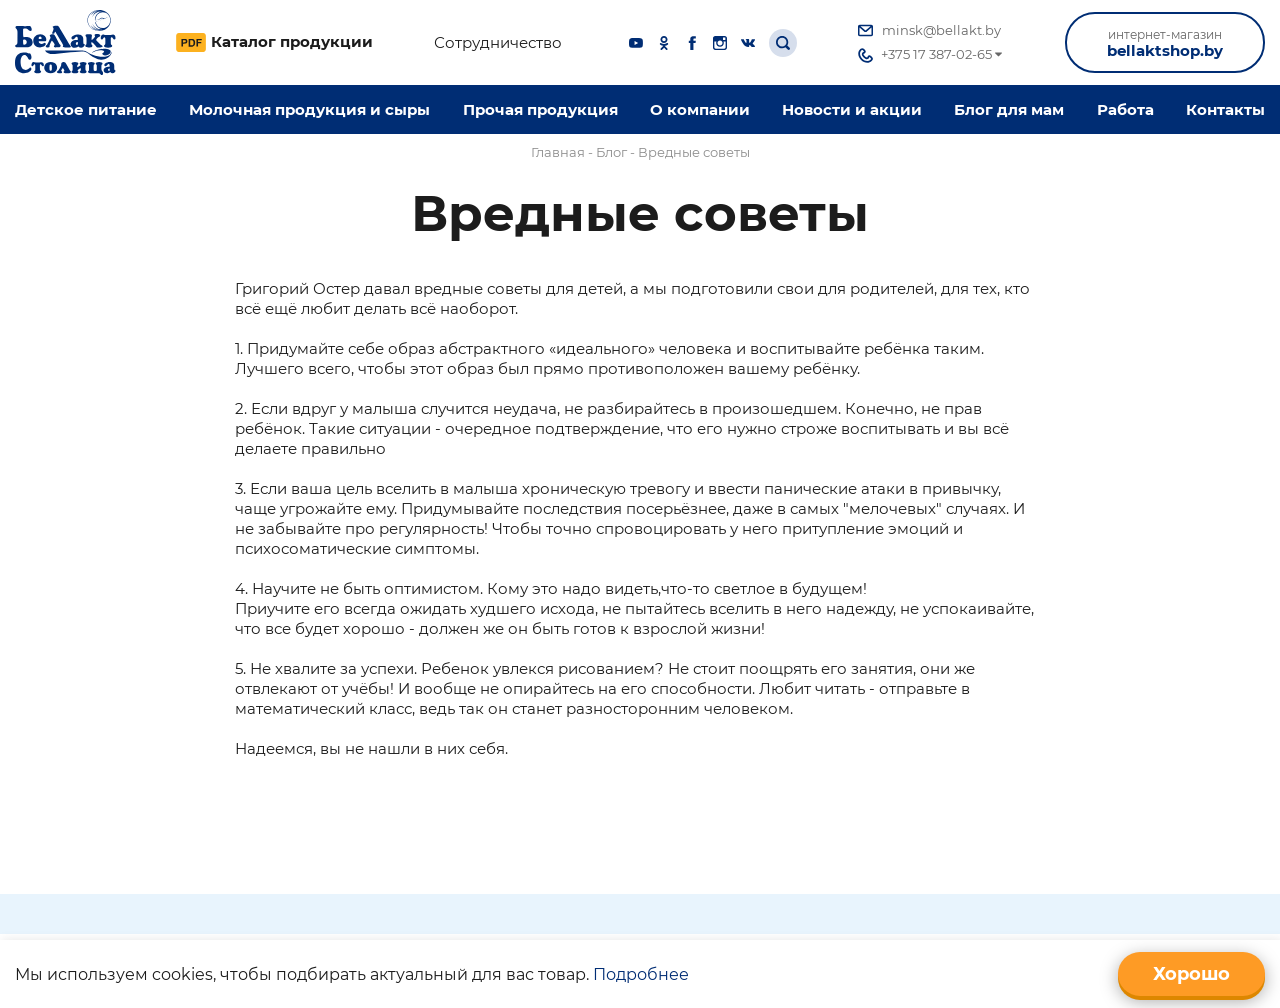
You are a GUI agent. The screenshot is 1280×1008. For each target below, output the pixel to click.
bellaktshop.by (1165, 43)
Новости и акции (852, 109)
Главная (558, 152)
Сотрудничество (498, 43)
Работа (1125, 109)
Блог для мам (1009, 109)
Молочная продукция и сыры (309, 109)
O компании (700, 109)
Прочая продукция (540, 109)
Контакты (1225, 109)
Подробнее (641, 974)
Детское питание (86, 109)
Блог (611, 152)
